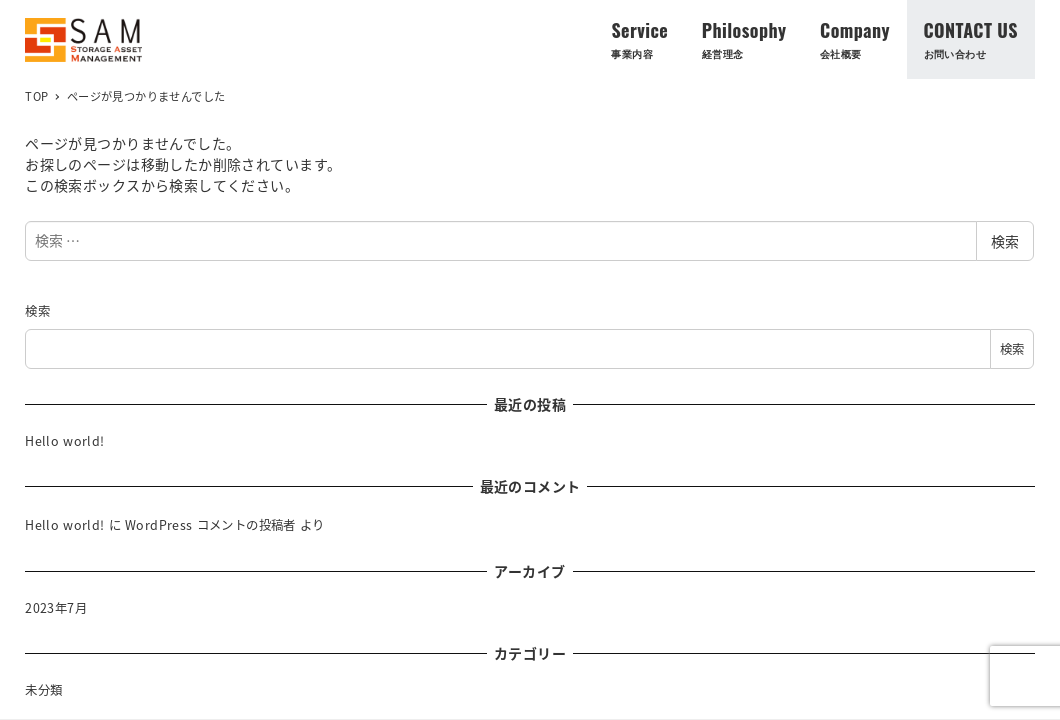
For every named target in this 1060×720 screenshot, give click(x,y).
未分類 (43, 690)
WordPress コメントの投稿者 (210, 525)
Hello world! (65, 441)
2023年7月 (56, 608)
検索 (1005, 241)
